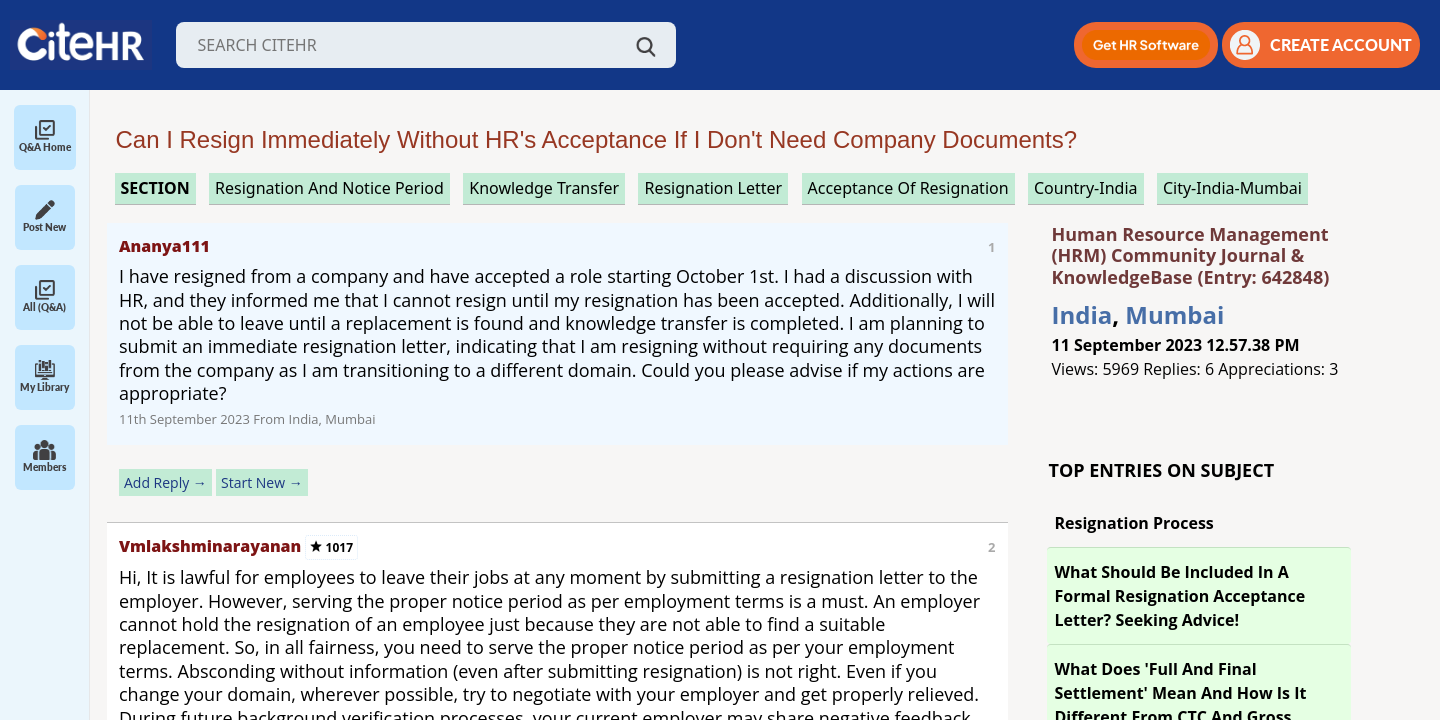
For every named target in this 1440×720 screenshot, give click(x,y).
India (1082, 314)
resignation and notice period (329, 188)
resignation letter (713, 188)
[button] (1146, 45)
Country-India (1086, 188)
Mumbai (1174, 314)
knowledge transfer (544, 188)
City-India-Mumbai (1232, 188)
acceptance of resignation (908, 188)
